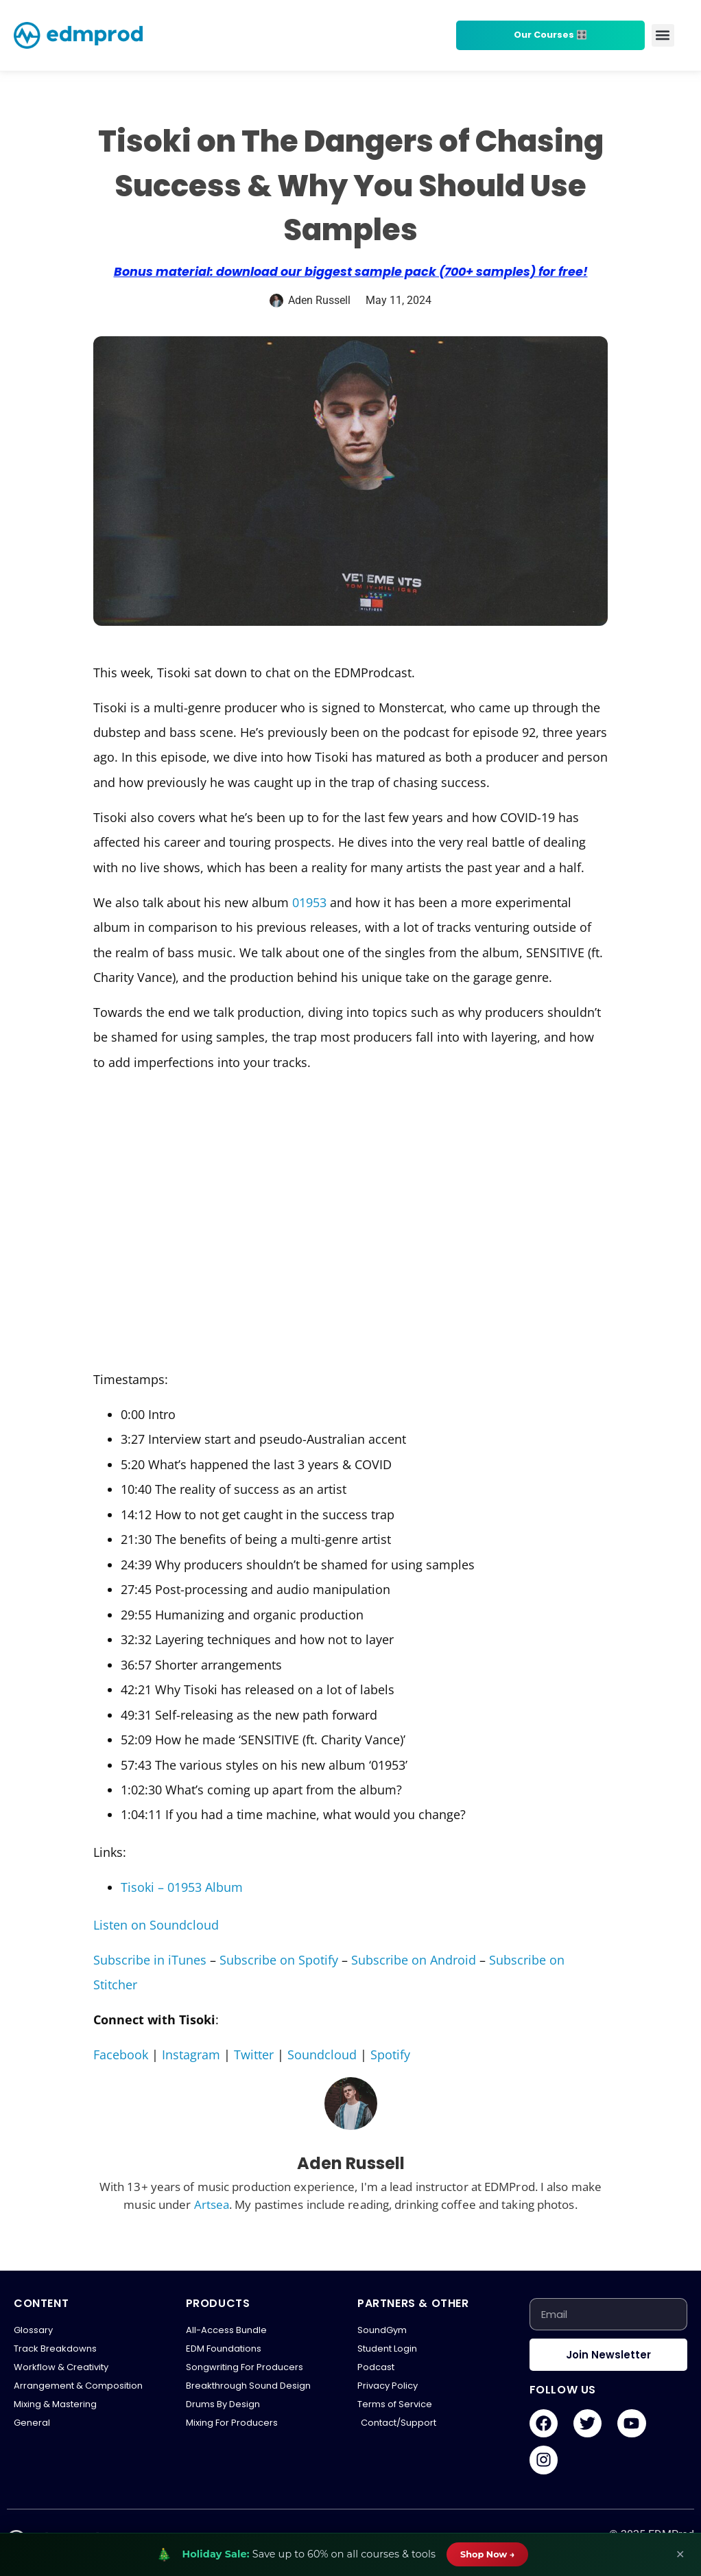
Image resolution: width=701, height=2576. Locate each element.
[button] (663, 35)
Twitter (254, 2054)
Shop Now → (487, 2554)
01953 (309, 902)
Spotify (390, 2054)
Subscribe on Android (413, 1960)
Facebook (120, 2054)
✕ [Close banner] (680, 2554)
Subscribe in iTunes (149, 1960)
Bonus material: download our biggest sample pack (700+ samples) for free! (351, 272)
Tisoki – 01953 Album (182, 1887)
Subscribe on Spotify (278, 1960)
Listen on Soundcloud (156, 1925)
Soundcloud (322, 2054)
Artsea (212, 2204)
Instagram (191, 2054)
